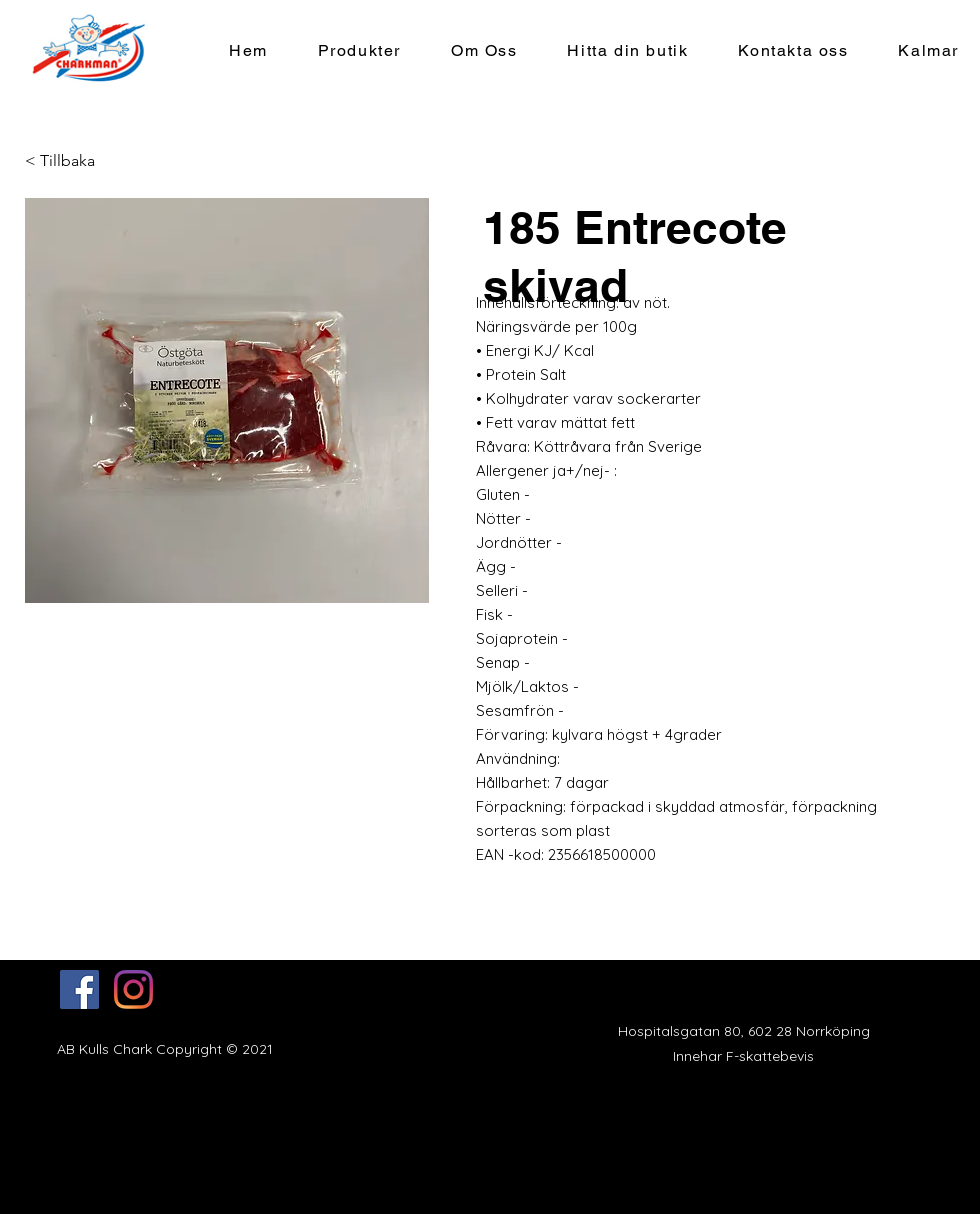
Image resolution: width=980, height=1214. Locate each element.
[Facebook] (79, 989)
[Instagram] (133, 989)
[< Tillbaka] (64, 161)
